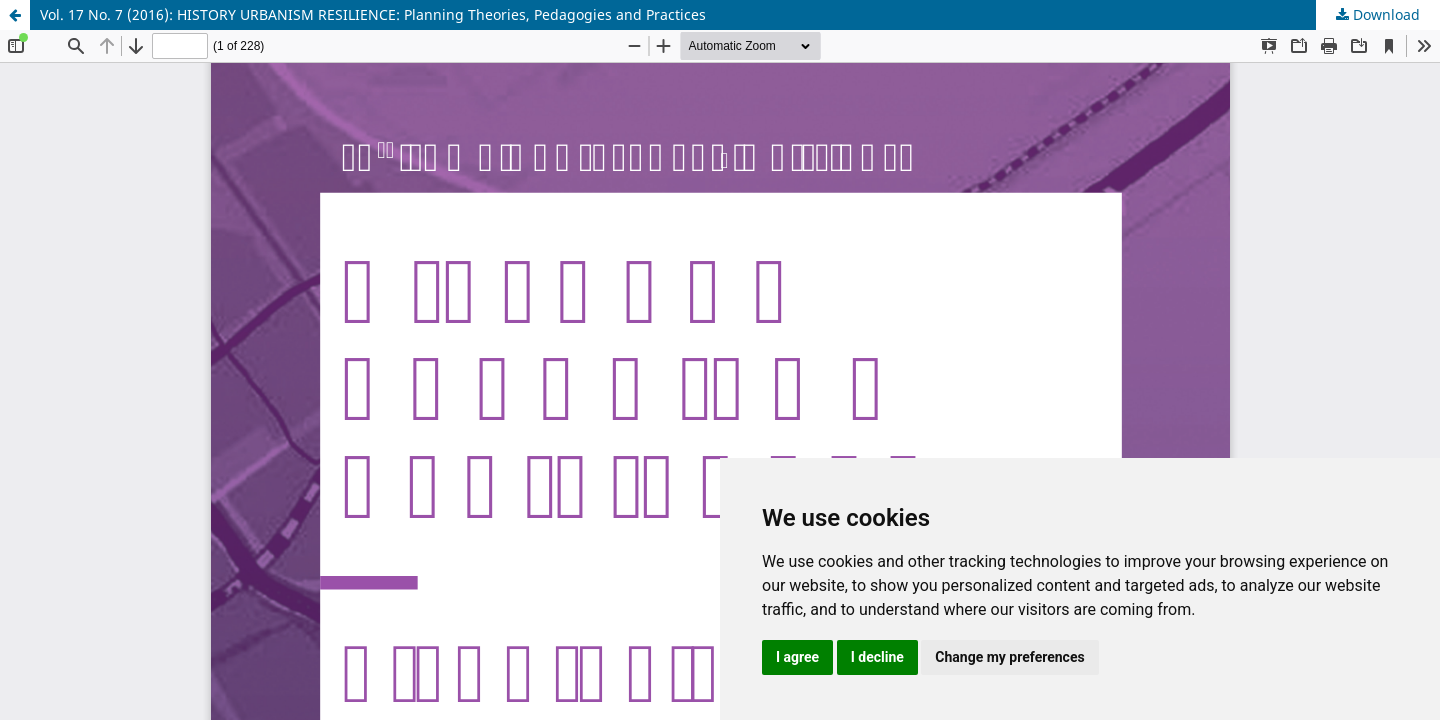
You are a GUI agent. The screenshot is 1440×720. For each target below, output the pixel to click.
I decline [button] (877, 657)
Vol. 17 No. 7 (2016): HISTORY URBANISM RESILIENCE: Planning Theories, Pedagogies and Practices (373, 14)
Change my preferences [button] (1009, 657)
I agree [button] (797, 657)
